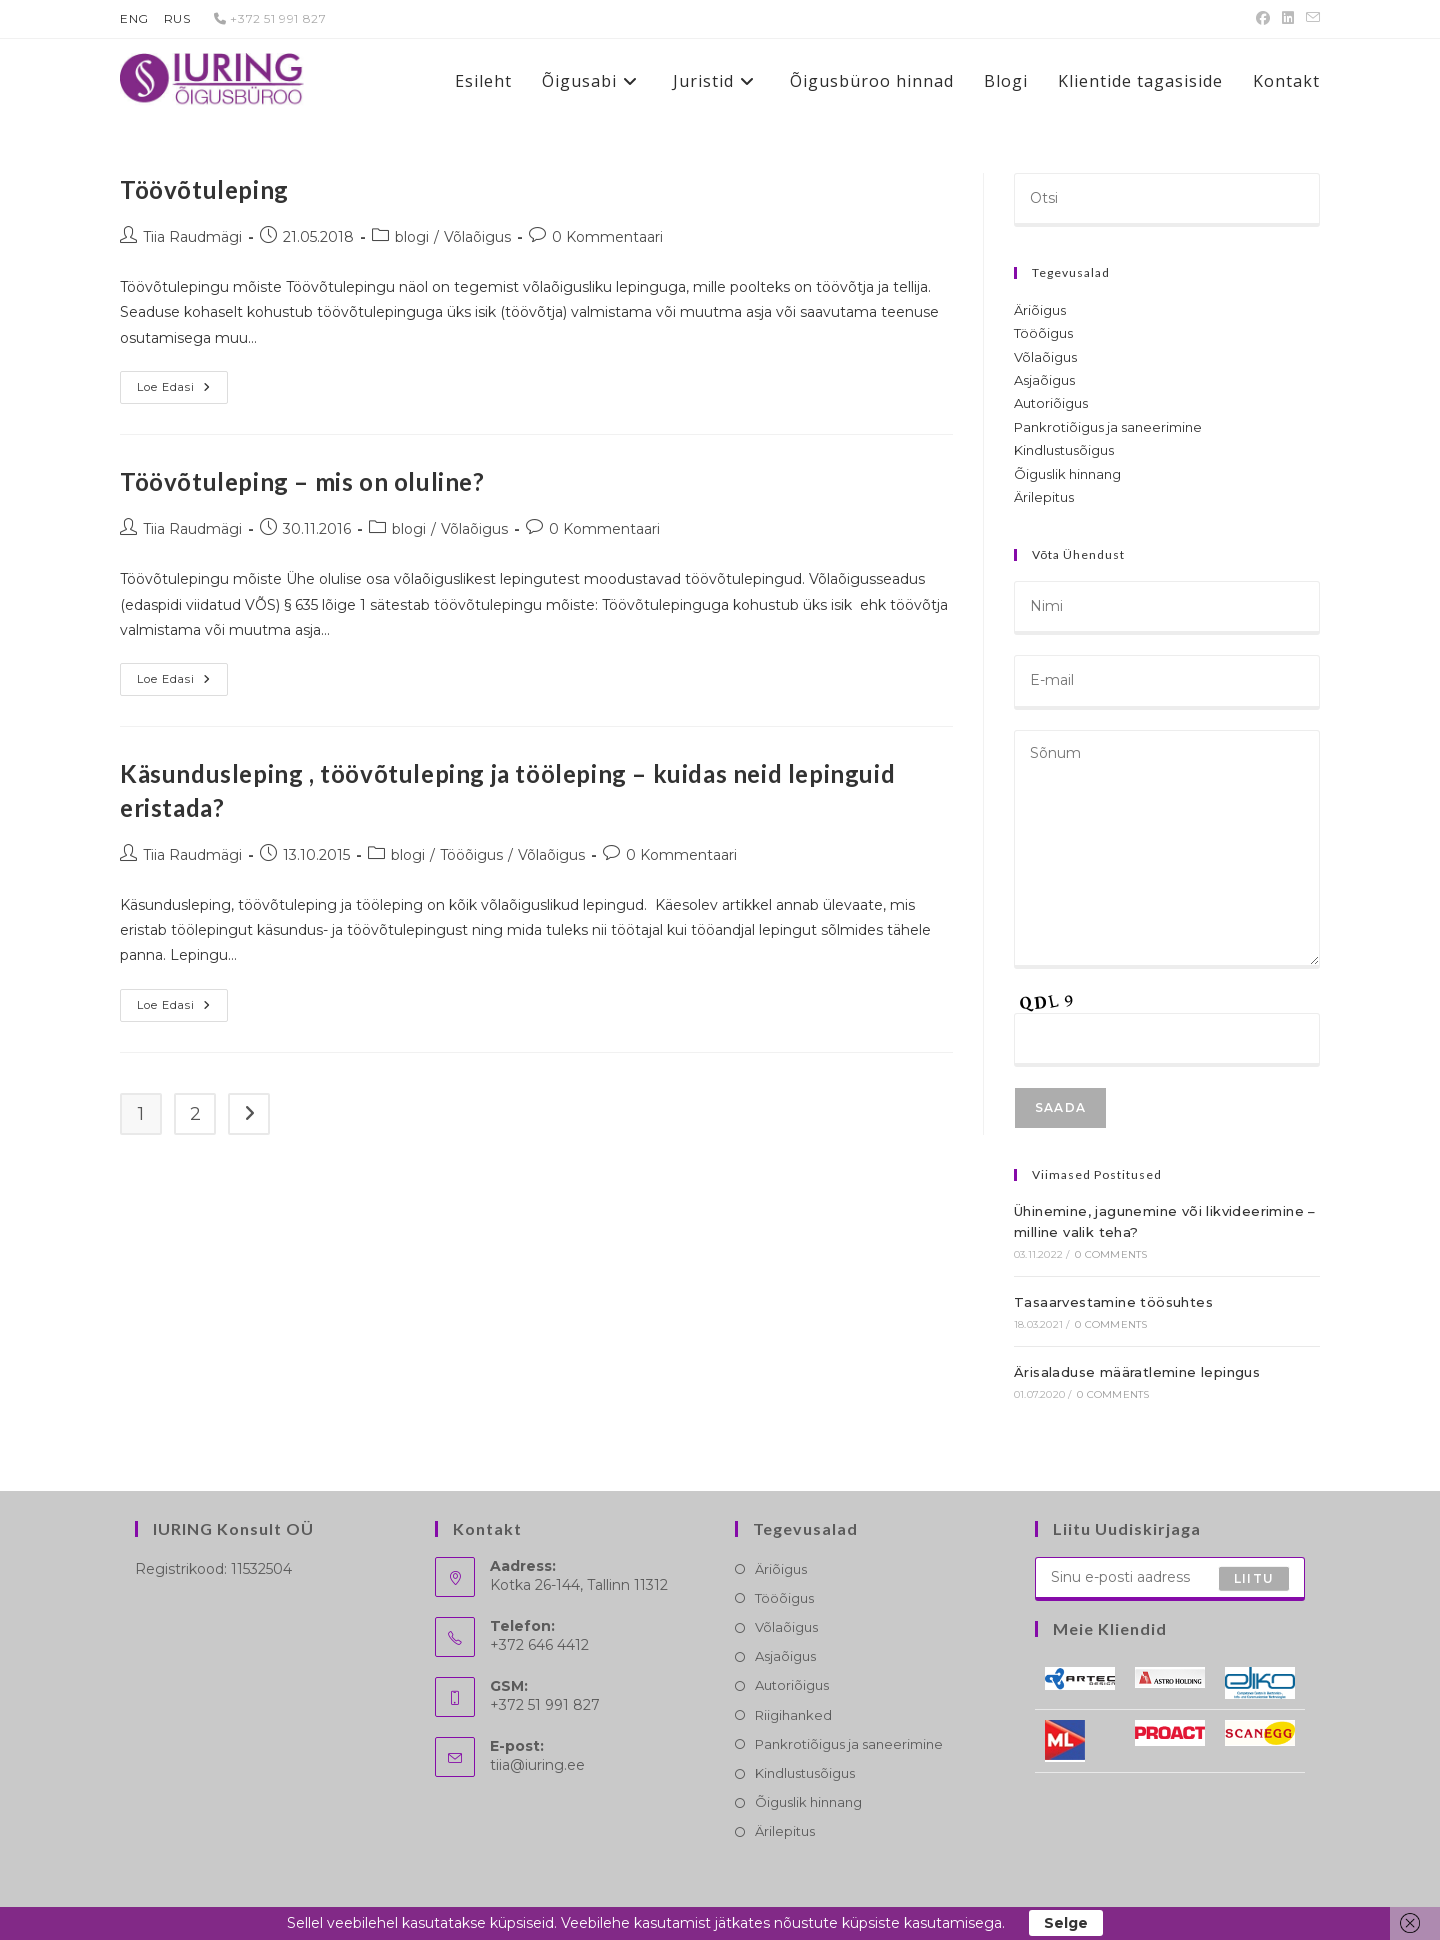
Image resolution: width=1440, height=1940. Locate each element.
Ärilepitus (1044, 497)
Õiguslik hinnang (1067, 474)
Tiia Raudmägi (192, 237)
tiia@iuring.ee (537, 1765)
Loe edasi (182, 388)
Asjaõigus (1044, 380)
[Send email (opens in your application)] (1310, 19)
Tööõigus (471, 855)
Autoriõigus (1051, 403)
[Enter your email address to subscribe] (1170, 1579)
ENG (134, 18)
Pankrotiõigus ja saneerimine (1108, 427)
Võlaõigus (477, 237)
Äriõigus (1040, 310)
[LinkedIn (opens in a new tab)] (1288, 19)
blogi (412, 237)
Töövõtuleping (204, 189)
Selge (1066, 1923)
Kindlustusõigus (1064, 450)
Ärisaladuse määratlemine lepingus (1137, 1372)
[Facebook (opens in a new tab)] (1263, 19)
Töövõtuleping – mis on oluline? (302, 481)
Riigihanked (793, 1715)
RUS (177, 18)
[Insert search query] (1167, 200)
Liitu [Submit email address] (1254, 1578)
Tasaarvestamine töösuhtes (1113, 1302)
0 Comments (1111, 1254)
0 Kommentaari (607, 237)
